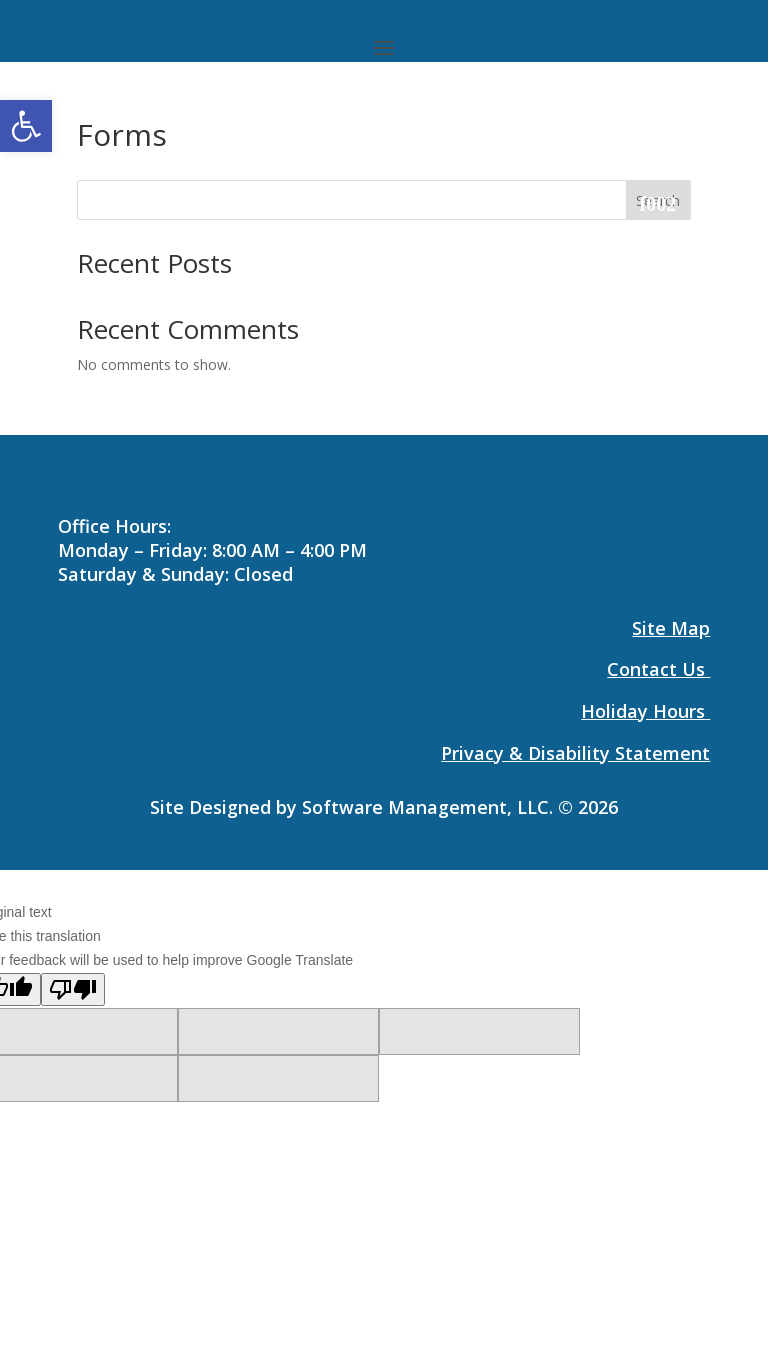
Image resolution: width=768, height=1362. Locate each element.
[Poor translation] (73, 989)
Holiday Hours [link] (643, 711)
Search (658, 200)
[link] (26, 126)
